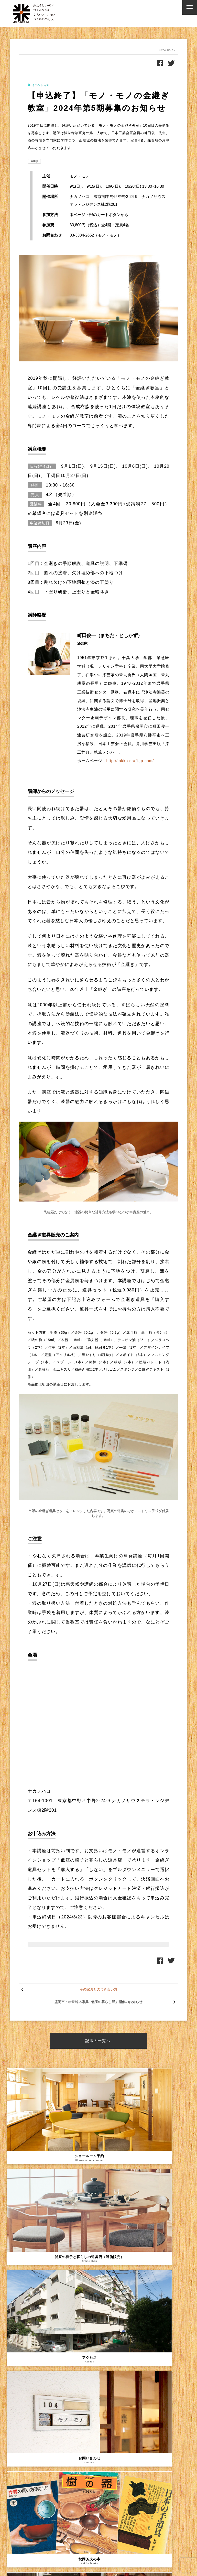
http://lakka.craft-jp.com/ (130, 761)
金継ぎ (34, 161)
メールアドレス (22, 2519)
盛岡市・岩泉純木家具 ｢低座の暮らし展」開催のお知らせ (99, 2002)
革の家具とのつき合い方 (98, 1989)
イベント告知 (40, 85)
